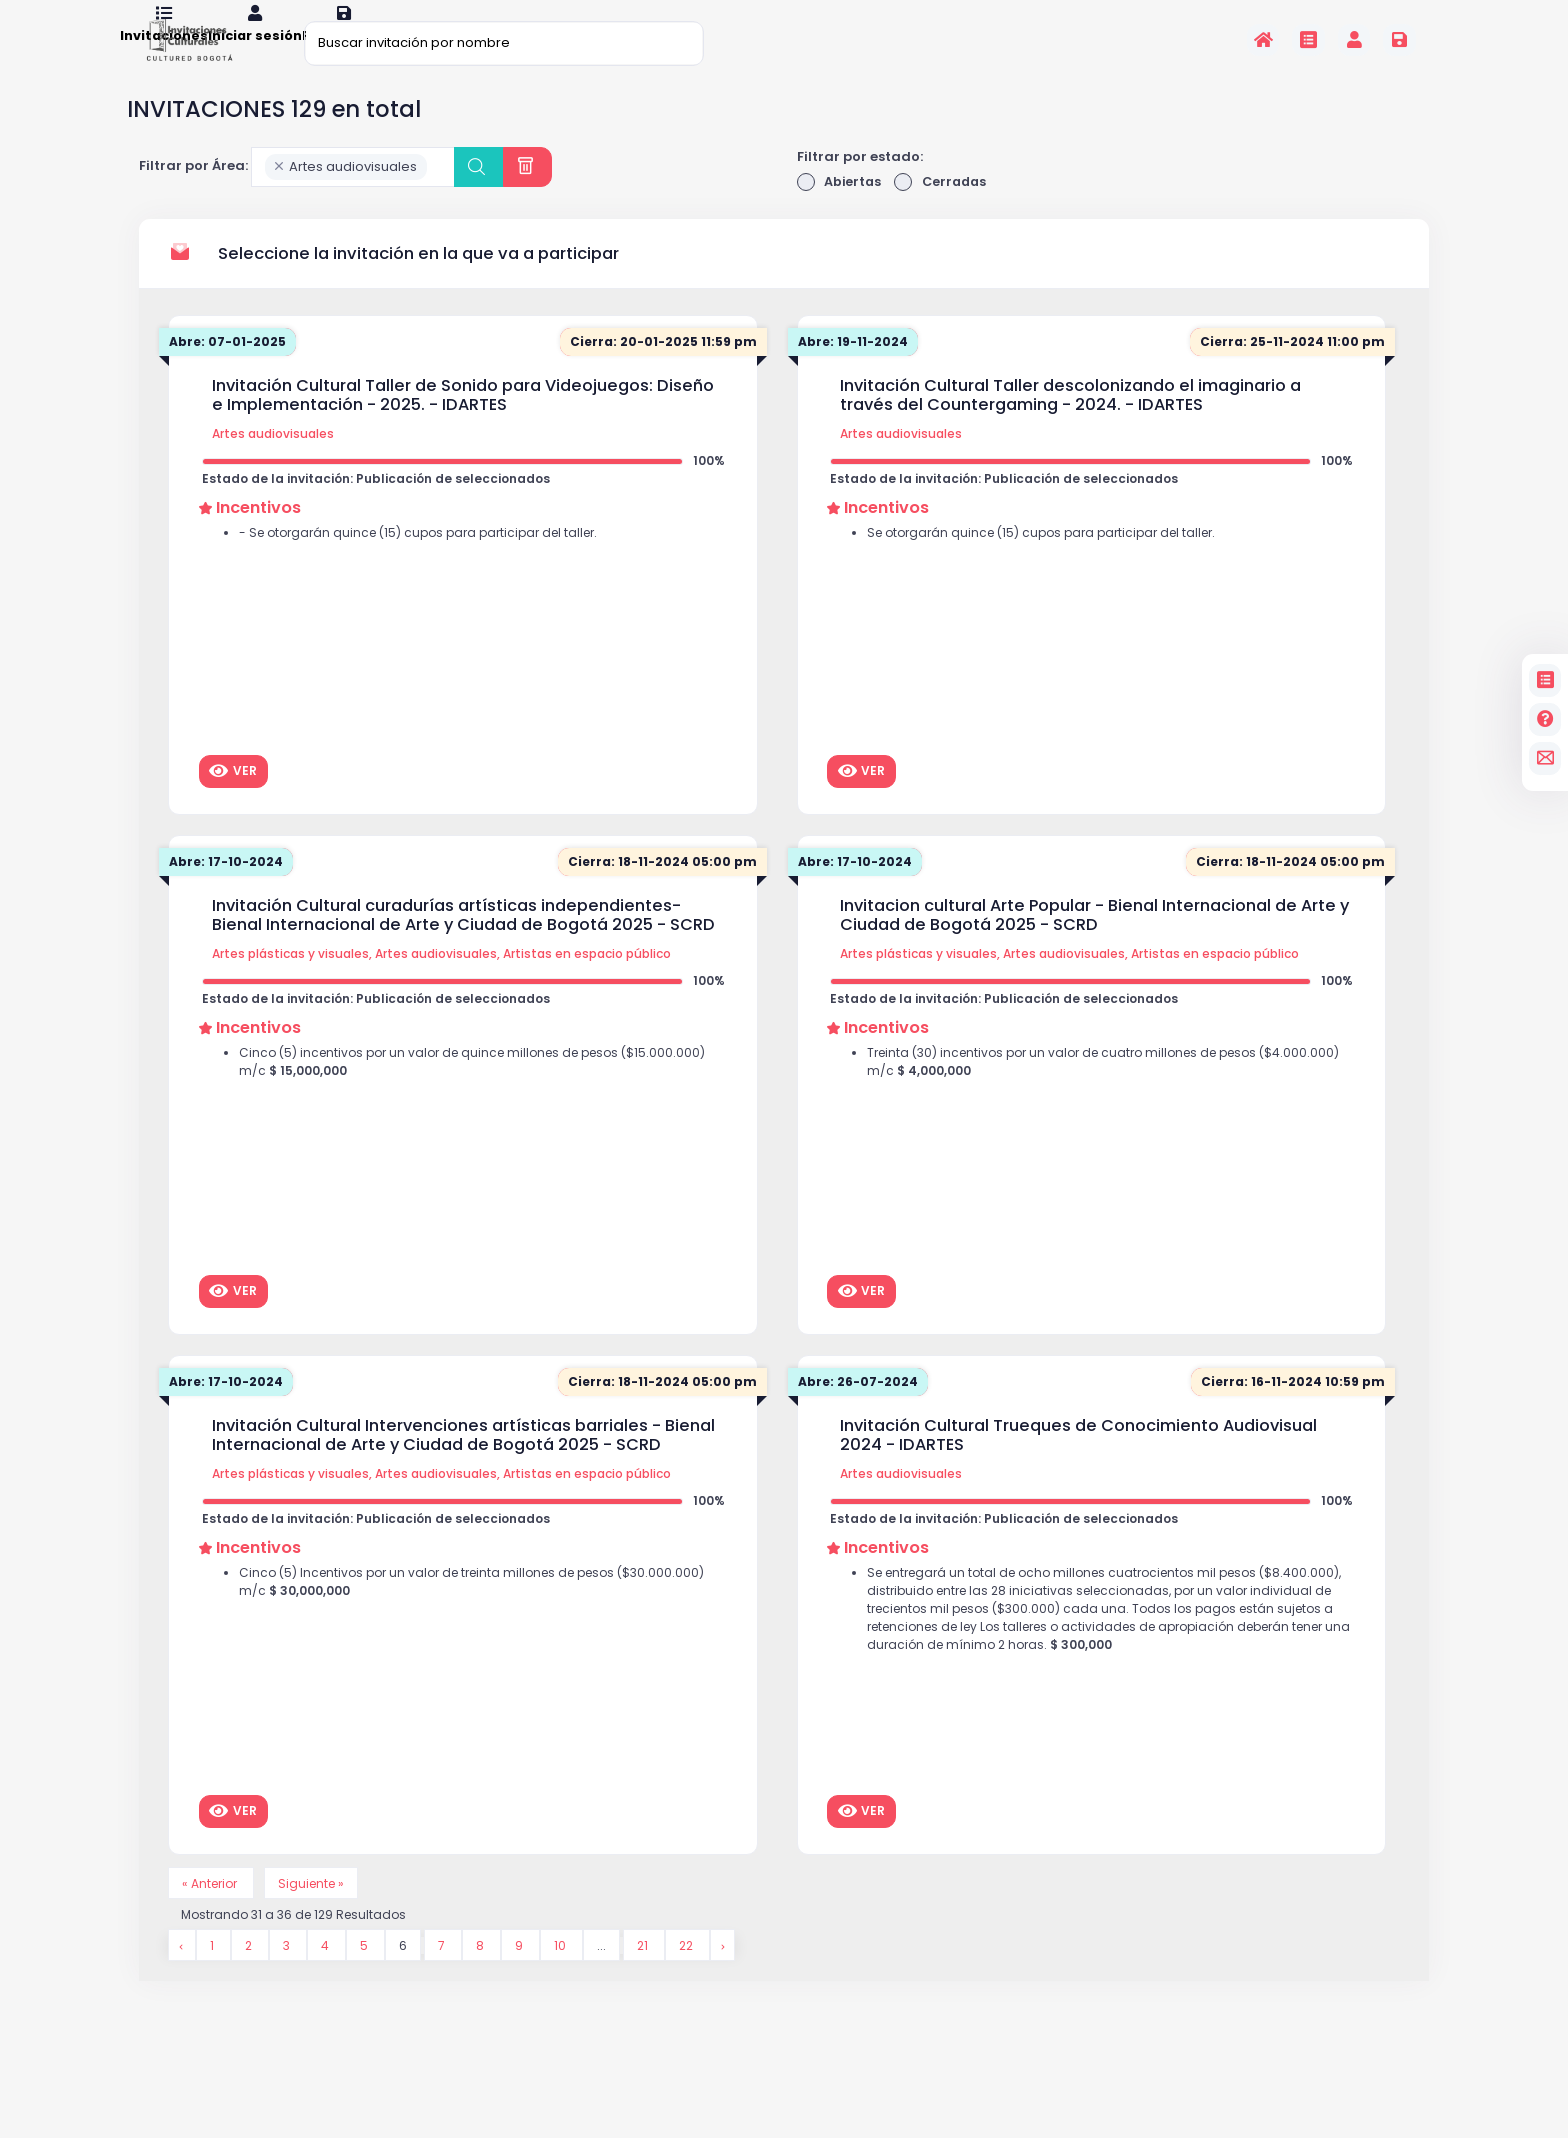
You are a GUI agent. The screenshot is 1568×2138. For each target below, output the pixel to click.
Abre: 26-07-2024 (861, 1409)
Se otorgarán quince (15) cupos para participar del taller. (1052, 565)
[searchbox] (437, 194)
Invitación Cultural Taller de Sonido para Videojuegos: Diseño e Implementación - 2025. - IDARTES (463, 422)
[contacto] (1545, 758)
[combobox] (353, 193)
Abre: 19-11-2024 (856, 369)
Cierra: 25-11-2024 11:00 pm (1289, 369)
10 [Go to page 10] (564, 1976)
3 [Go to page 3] (289, 1976)
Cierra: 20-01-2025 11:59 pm (659, 369)
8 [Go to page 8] (484, 1976)
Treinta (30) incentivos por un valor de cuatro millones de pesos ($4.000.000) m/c (1075, 1095)
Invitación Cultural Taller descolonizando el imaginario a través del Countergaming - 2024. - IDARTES (1070, 422)
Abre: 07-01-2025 (230, 369)
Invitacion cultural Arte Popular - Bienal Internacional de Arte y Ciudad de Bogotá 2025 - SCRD (1094, 942)
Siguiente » (319, 1911)
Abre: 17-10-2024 (229, 889)
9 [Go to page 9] (523, 1976)
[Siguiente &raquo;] (728, 1977)
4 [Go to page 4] (329, 1976)
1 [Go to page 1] (213, 1976)
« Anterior (214, 1911)
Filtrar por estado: (860, 182)
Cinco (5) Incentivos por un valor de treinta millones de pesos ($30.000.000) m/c (439, 1615)
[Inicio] (1263, 39)
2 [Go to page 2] (250, 1976)
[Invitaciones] (1308, 39)
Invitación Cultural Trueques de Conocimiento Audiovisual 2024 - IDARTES (1078, 1462)
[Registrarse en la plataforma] (1399, 39)
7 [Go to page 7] (446, 1976)
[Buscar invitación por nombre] (504, 42)
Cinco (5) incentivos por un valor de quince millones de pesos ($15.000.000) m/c (440, 1095)
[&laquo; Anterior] (182, 1977)
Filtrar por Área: (193, 192)
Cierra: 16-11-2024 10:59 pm (1288, 1409)
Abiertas (840, 208)
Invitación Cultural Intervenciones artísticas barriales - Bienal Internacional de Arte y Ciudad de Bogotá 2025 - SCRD (463, 1462)
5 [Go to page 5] (368, 1976)
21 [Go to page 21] (647, 1976)
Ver (233, 798)
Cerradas (944, 208)
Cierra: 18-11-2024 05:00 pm (659, 889)
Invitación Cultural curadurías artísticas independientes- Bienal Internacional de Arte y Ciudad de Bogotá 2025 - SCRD (463, 942)
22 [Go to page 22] (692, 1976)
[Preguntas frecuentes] (1545, 719)
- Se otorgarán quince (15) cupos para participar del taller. (429, 565)
